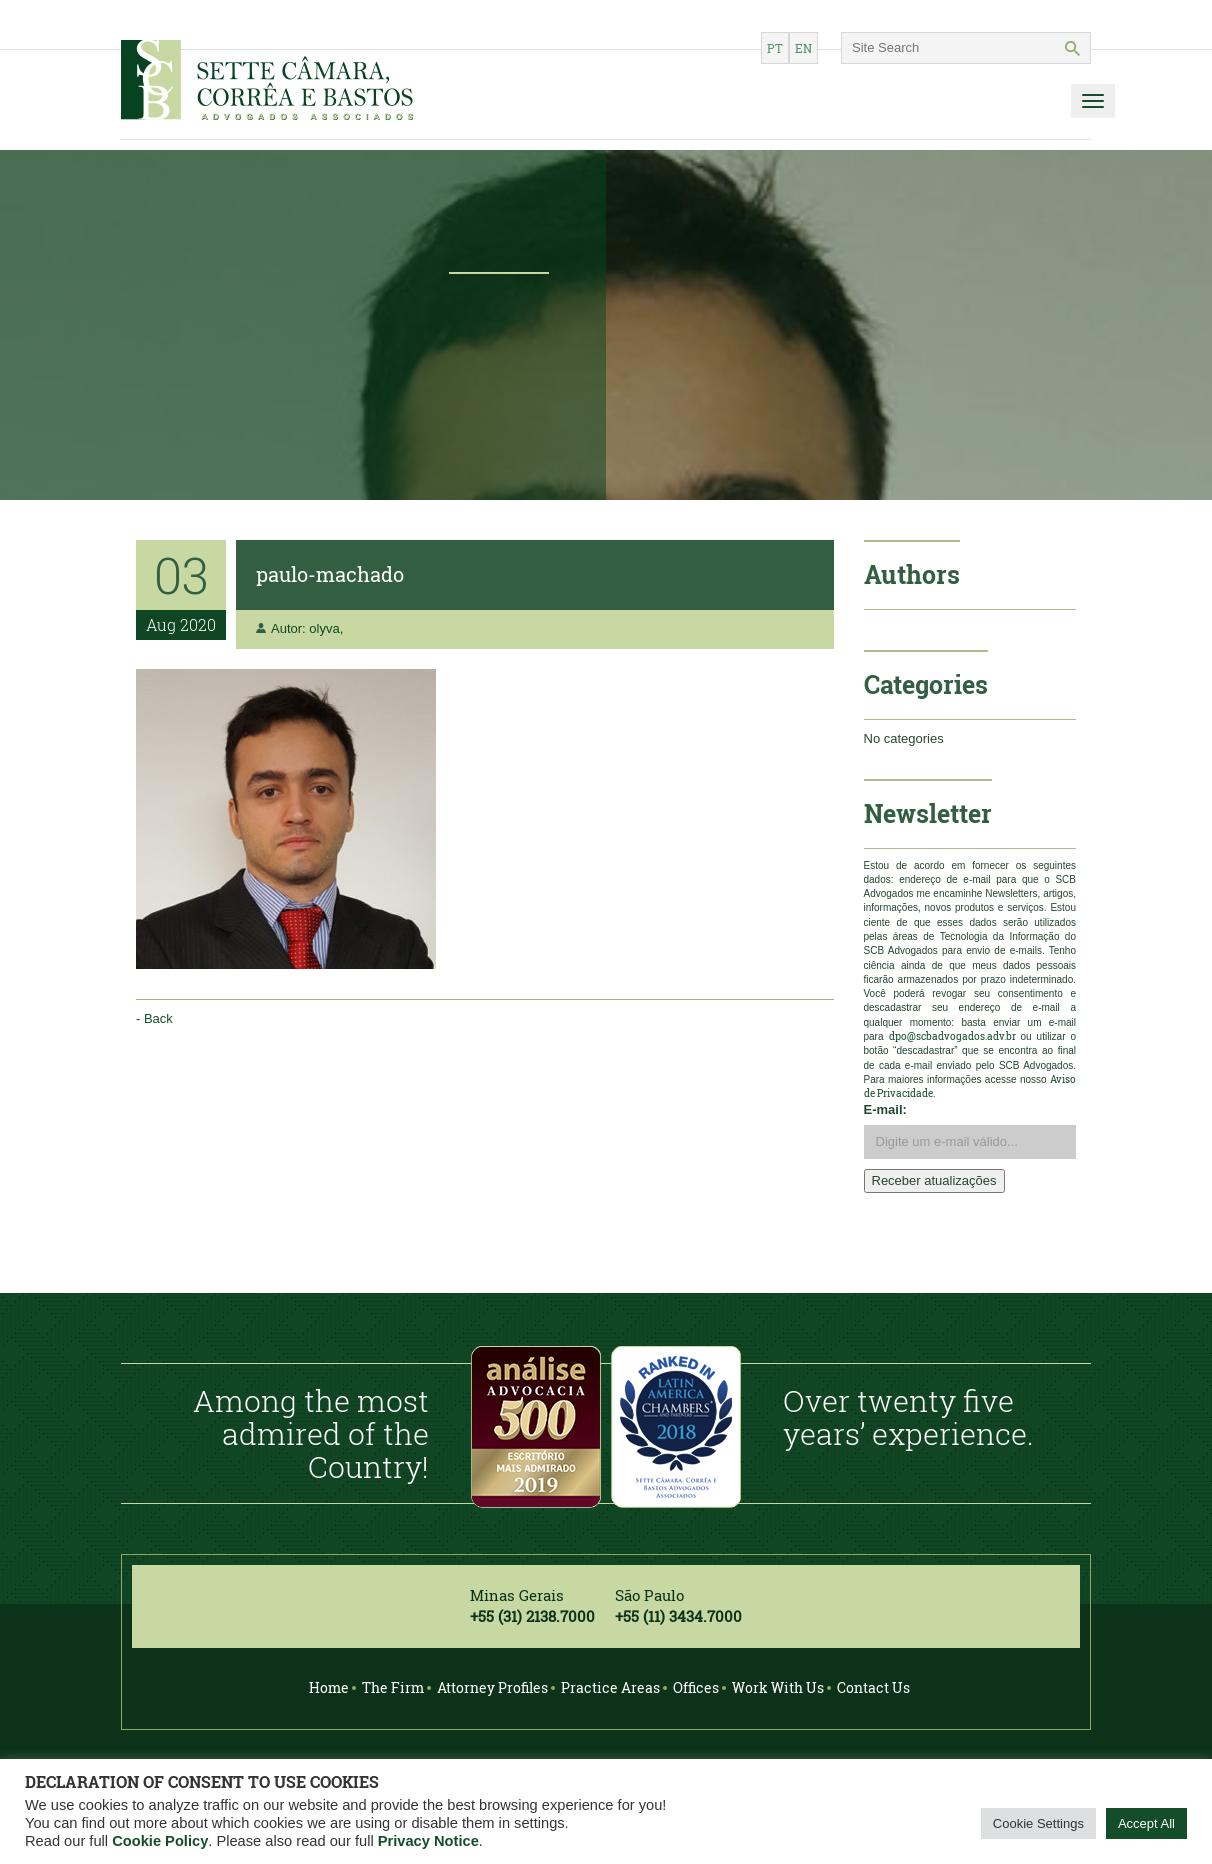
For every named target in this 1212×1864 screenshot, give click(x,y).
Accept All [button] (1146, 1823)
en (803, 48)
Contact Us (873, 1687)
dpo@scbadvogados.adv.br (952, 1036)
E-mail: (885, 1109)
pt (775, 48)
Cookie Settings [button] (1038, 1823)
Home (329, 1687)
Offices (696, 1687)
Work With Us (778, 1687)
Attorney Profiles (492, 1687)
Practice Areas (610, 1687)
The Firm (393, 1687)
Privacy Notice (428, 1841)
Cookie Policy (160, 1841)
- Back (154, 1018)
